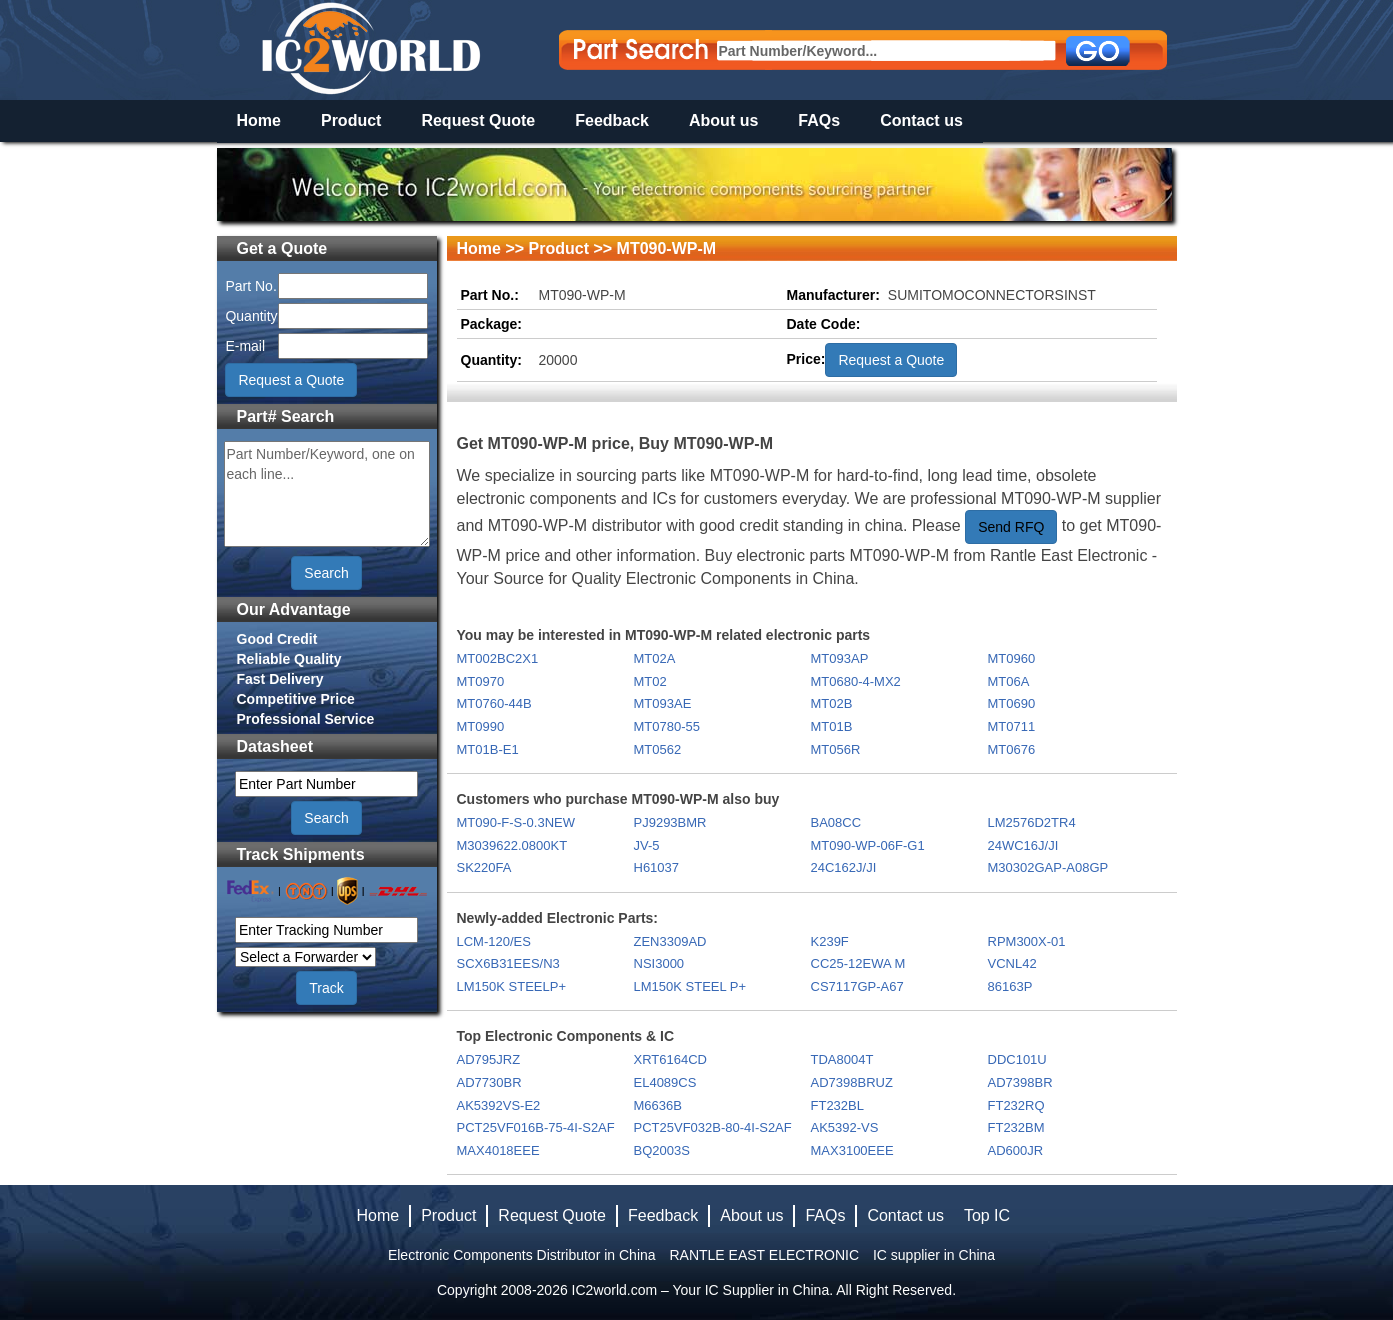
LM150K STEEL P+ (690, 986)
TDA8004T (842, 1059)
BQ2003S (662, 1150)
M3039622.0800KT (512, 845)
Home (259, 120)
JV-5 (647, 845)
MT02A (655, 658)
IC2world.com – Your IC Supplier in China (701, 1290)
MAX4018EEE (498, 1150)
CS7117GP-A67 (857, 986)
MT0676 (1012, 749)
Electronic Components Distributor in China (522, 1255)
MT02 (650, 681)
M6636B (658, 1105)
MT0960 (1012, 658)
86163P (1010, 986)
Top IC (987, 1215)
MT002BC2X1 (498, 658)
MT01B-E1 (488, 749)
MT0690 (1012, 703)
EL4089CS (665, 1082)
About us (723, 120)
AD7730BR (489, 1082)
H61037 (657, 867)
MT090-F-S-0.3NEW (516, 822)
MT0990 (481, 726)
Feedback (612, 120)
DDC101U (1017, 1059)
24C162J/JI (844, 867)
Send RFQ (1011, 527)
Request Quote (478, 120)
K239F (830, 941)
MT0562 (658, 749)
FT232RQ (1016, 1105)
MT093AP (840, 658)
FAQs (819, 120)
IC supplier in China (934, 1255)
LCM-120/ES (494, 941)
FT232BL (837, 1105)
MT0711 (1012, 726)
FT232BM (1016, 1127)
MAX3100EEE (852, 1150)
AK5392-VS (845, 1127)
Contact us (921, 120)
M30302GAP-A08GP (1048, 867)
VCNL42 (1012, 963)
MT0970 (481, 681)
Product (351, 120)
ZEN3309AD (670, 941)
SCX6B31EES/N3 (508, 963)
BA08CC (836, 822)
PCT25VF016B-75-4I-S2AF (536, 1127)
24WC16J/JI (1023, 845)
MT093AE (663, 703)
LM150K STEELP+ (511, 986)
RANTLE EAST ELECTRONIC (764, 1255)
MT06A (1009, 681)
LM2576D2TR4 (1032, 822)
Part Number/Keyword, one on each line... (327, 494)
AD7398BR (1020, 1082)
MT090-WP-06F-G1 (868, 845)
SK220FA (484, 867)
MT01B (832, 726)
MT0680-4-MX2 (856, 681)
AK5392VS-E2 (499, 1105)
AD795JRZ (489, 1059)
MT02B (832, 703)
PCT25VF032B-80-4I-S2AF (713, 1127)
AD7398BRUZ (852, 1082)
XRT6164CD (670, 1059)
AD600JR (1016, 1150)
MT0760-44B (494, 703)
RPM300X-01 (1027, 941)
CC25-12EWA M (858, 963)
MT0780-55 (667, 726)
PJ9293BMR (670, 822)
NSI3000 (659, 963)
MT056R (836, 749)
